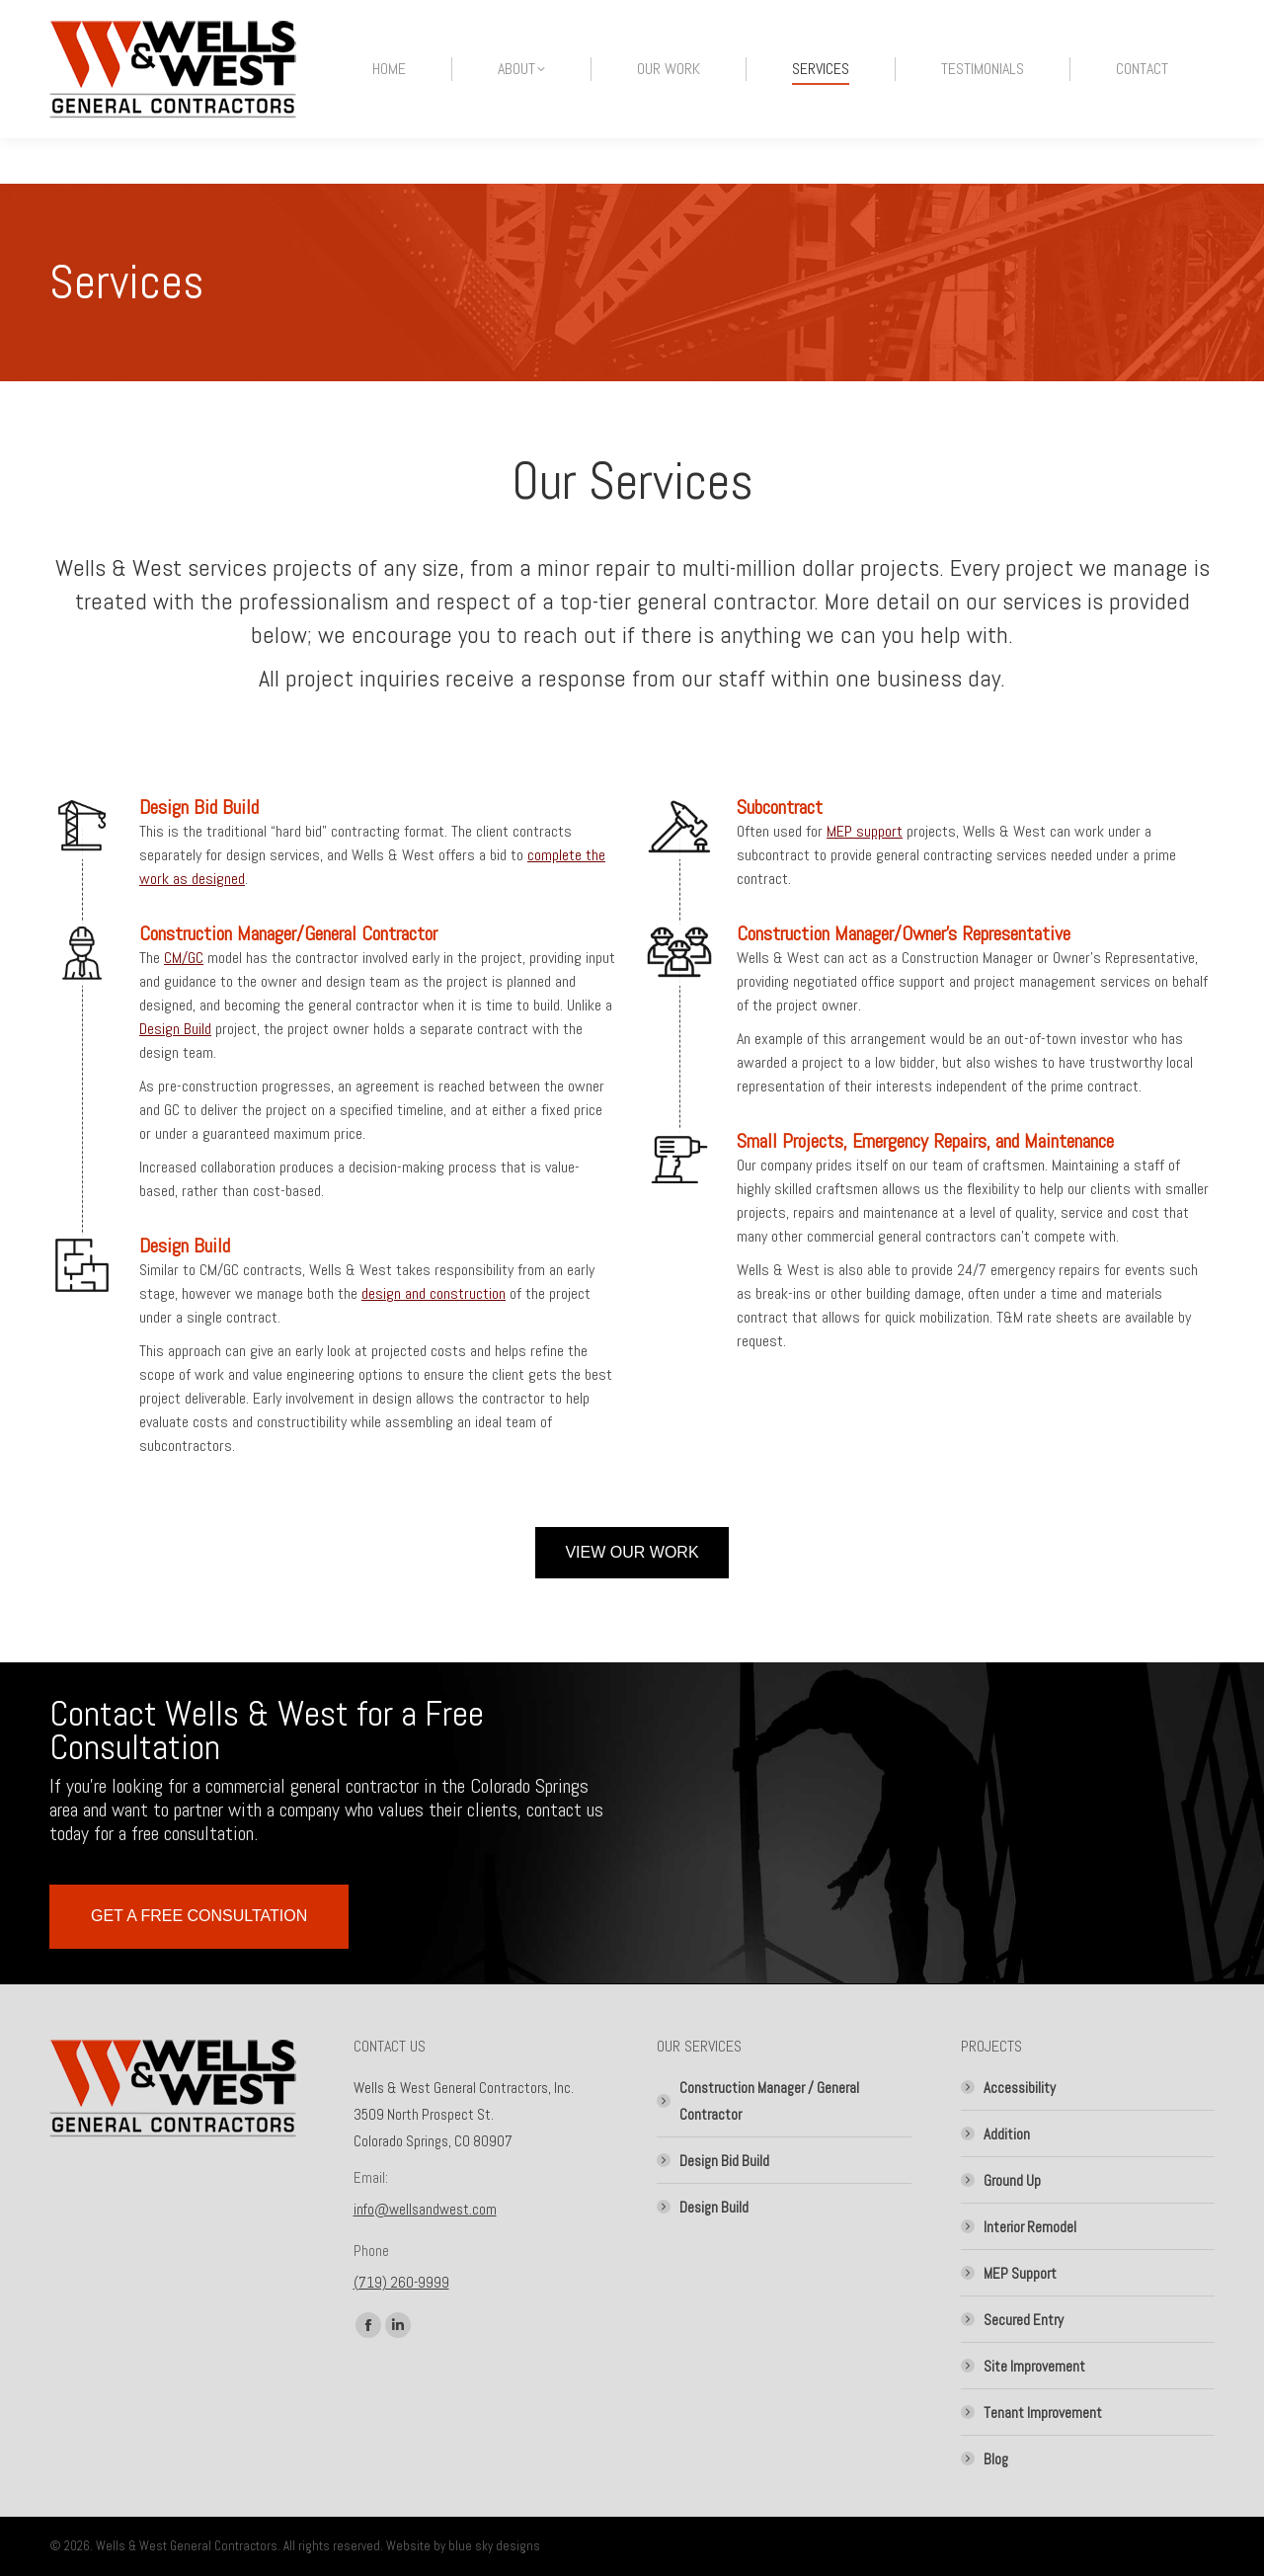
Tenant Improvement (1043, 2412)
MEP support (865, 831)
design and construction (433, 1293)
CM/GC (183, 957)
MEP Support (1020, 2273)
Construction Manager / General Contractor (769, 2101)
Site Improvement (1034, 2366)
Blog (996, 2459)
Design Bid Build (724, 2160)
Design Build (175, 1028)
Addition (1007, 2134)
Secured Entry (1024, 2319)
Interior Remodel (1030, 2226)
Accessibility (1020, 2087)
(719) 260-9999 (401, 2282)
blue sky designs (494, 2545)
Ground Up (1012, 2180)
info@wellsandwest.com (425, 2209)
